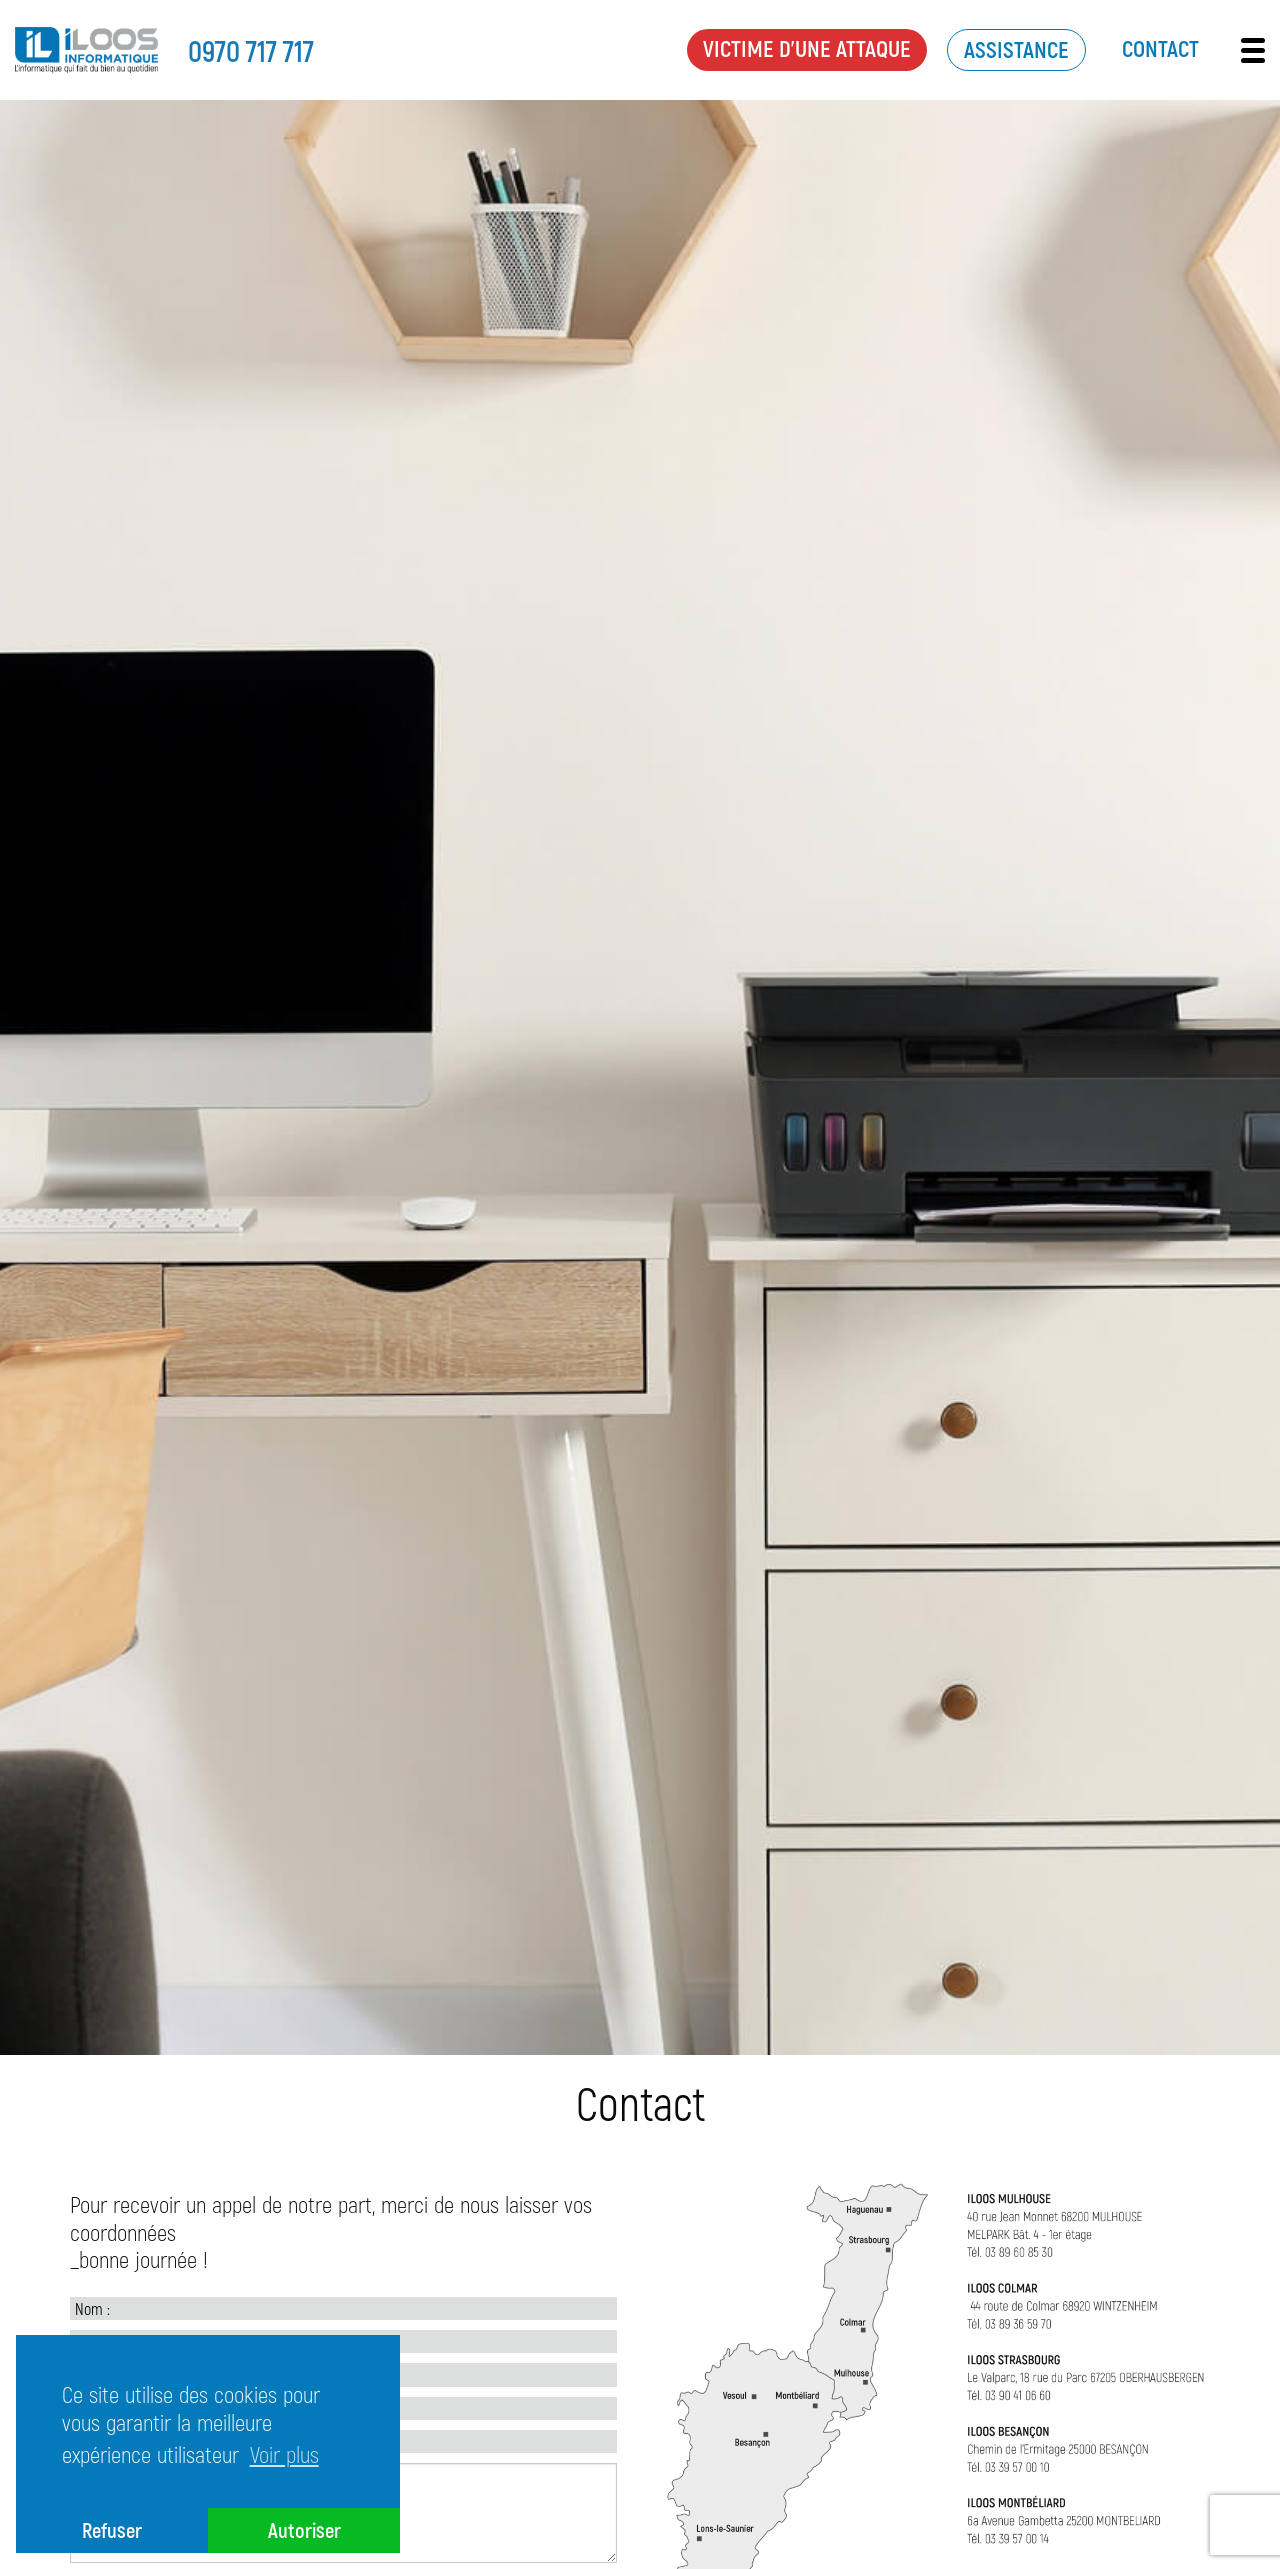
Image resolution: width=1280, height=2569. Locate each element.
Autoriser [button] (304, 2529)
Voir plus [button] (284, 2454)
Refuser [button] (112, 2529)
